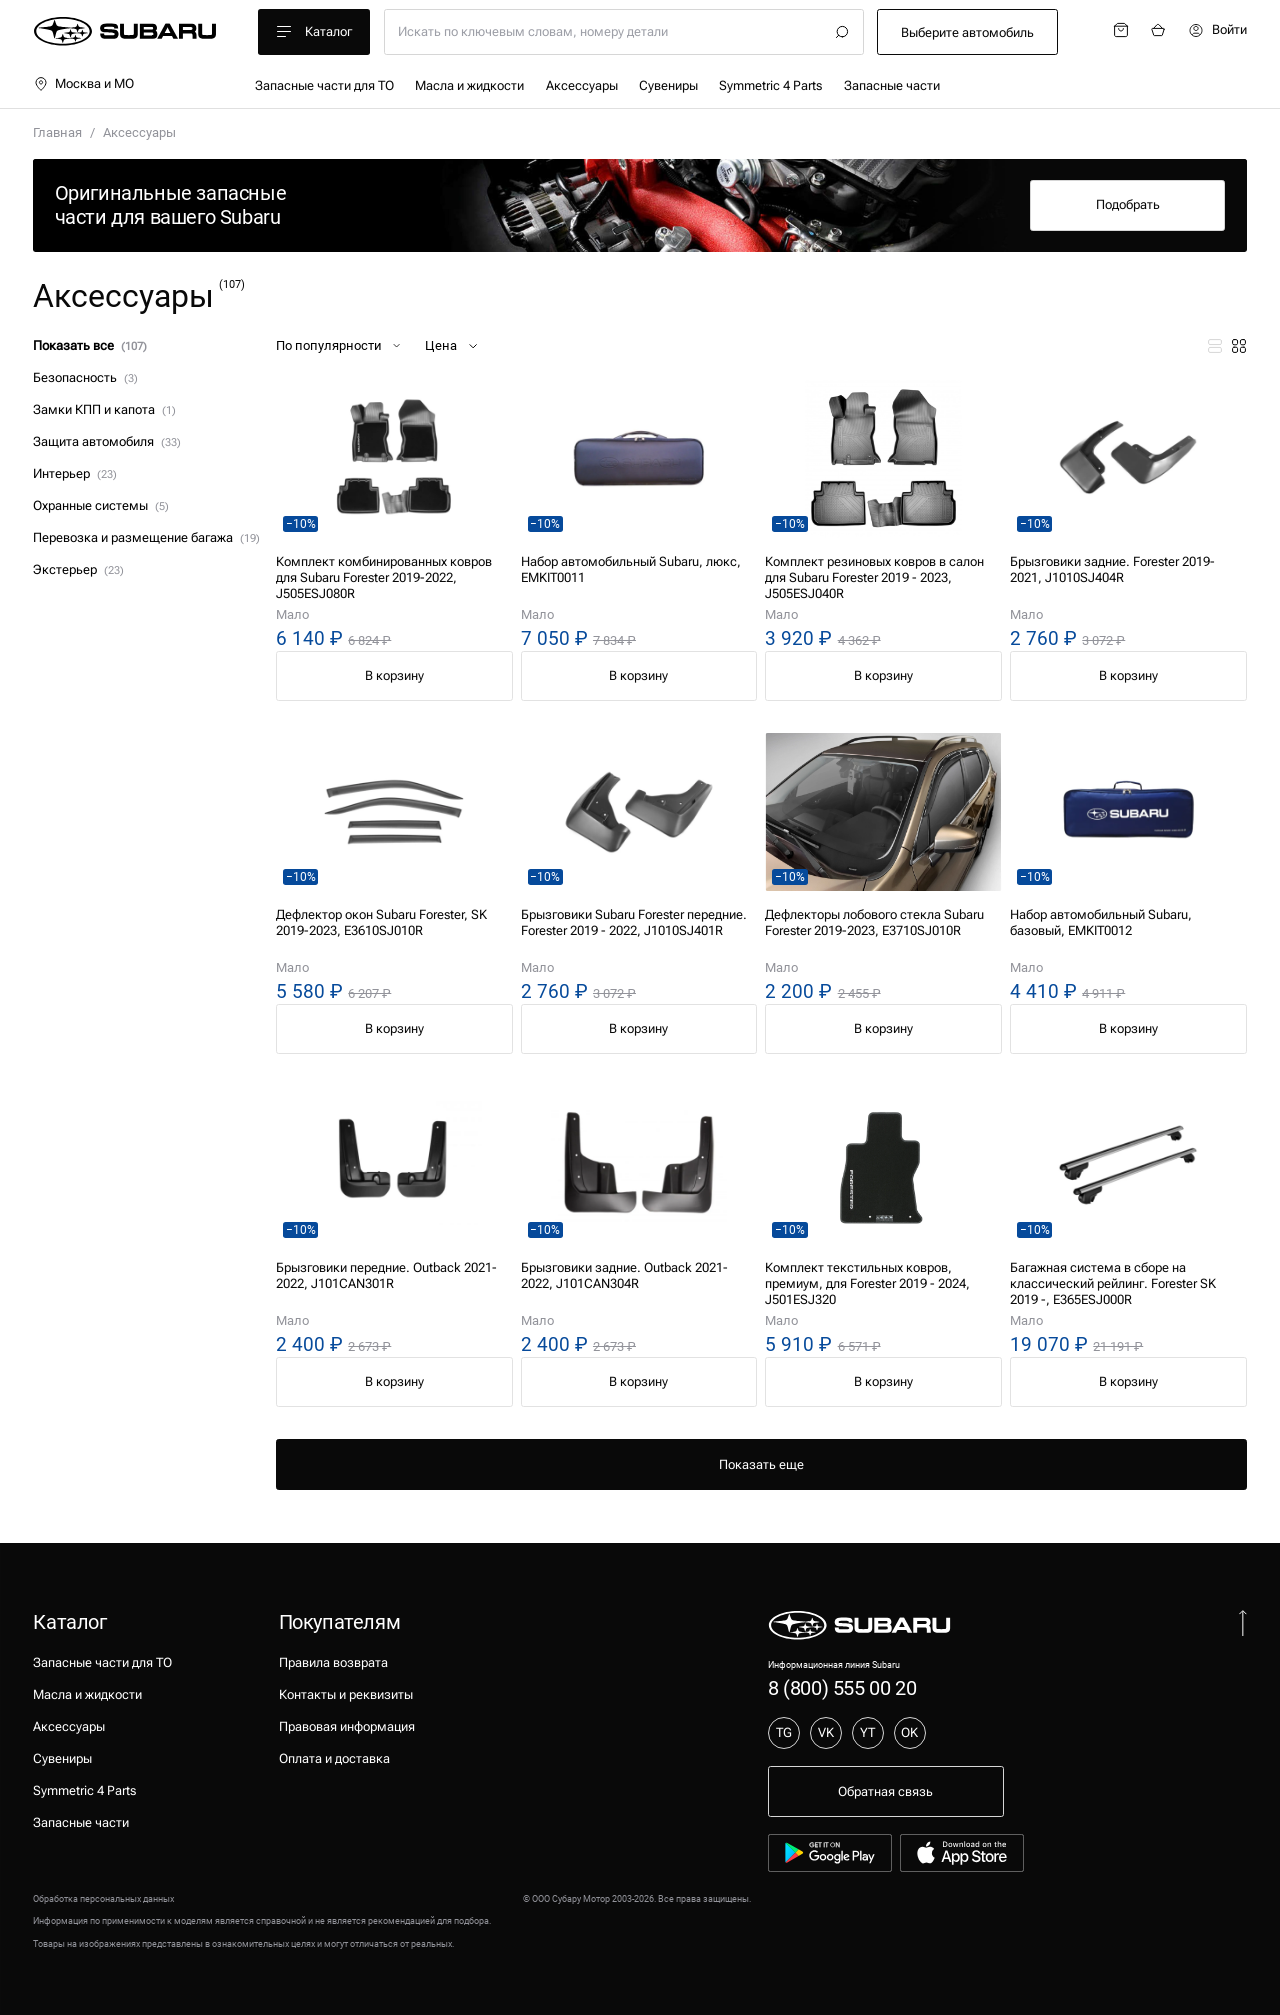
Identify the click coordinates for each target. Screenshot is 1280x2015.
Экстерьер (78, 569)
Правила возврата (333, 1662)
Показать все (89, 345)
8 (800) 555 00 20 (842, 1688)
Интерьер (74, 473)
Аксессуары (582, 85)
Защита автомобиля (106, 441)
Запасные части (892, 85)
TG (784, 1732)
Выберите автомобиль (967, 32)
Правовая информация (347, 1726)
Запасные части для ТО (324, 85)
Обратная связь (885, 1791)
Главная (57, 132)
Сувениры (668, 85)
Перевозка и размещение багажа (146, 537)
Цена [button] (453, 346)
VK (826, 1732)
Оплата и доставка (334, 1758)
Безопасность (85, 377)
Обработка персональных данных (103, 1898)
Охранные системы (100, 505)
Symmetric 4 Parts (770, 85)
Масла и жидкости (469, 85)
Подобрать (1128, 204)
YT (867, 1732)
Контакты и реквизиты (346, 1694)
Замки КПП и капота (104, 409)
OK (909, 1732)
